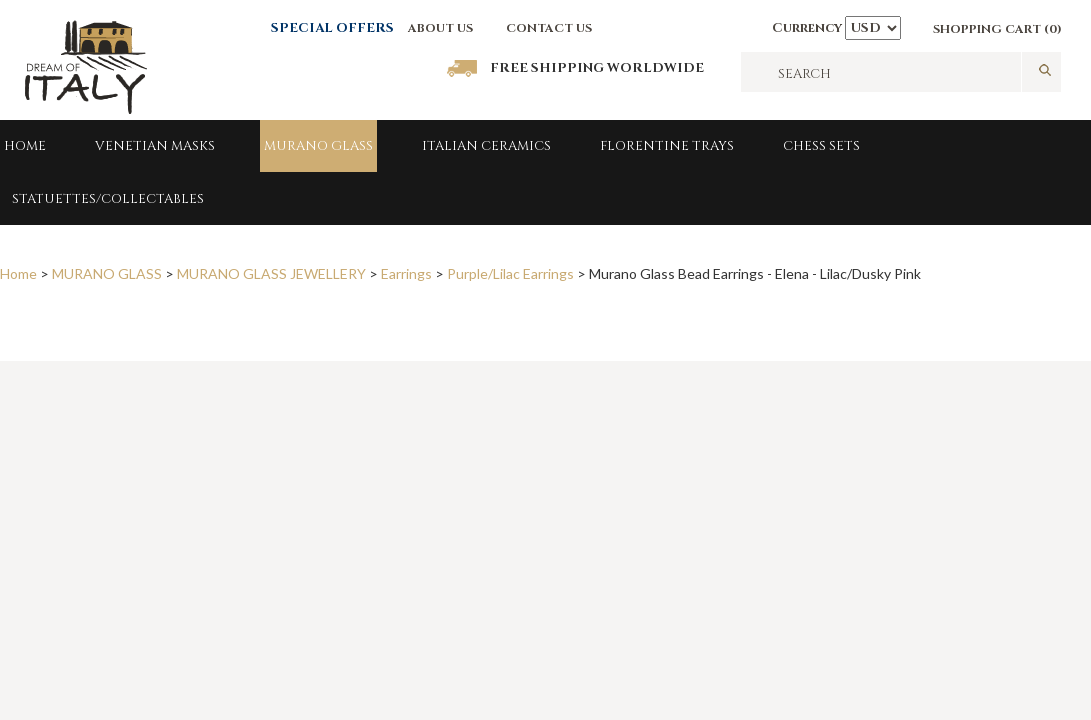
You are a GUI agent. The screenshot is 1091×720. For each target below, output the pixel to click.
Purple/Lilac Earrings (510, 273)
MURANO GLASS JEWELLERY (271, 273)
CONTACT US (549, 28)
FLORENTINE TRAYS (667, 146)
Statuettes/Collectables (108, 199)
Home (25, 146)
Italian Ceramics (486, 146)
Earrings (406, 273)
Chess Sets (821, 146)
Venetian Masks (155, 146)
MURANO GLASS (318, 146)
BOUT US (445, 28)
